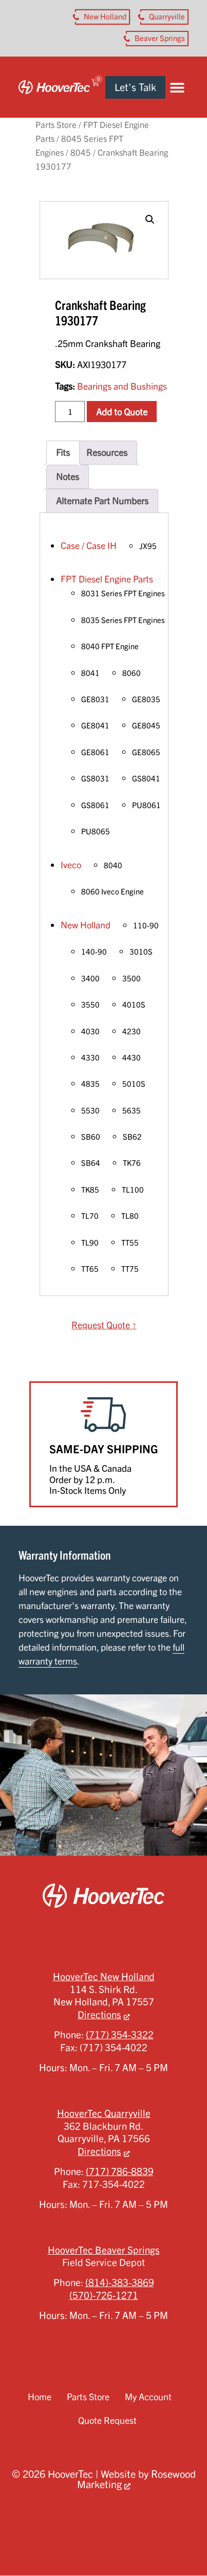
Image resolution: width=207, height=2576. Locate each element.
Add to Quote (121, 412)
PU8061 (146, 805)
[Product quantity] (70, 411)
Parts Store (56, 125)
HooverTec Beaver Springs (104, 2250)
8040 (113, 865)
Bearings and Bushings (122, 386)
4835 (90, 1084)
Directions (99, 2014)
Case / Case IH (89, 545)
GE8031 (95, 699)
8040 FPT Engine (110, 646)
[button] (177, 87)
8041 (90, 673)
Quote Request (107, 2420)
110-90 (146, 925)
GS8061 (95, 805)
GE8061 (95, 752)
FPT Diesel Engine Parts (107, 579)
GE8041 (95, 725)
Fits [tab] (63, 452)
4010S (133, 1004)
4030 (90, 1031)
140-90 (94, 951)
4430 (131, 1057)
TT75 (130, 1269)
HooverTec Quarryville (103, 2113)
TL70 (90, 1216)
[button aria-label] (102, 17)
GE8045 (146, 725)
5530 (90, 1110)
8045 (80, 152)
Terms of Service (134, 2533)
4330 (90, 1057)
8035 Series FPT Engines (123, 620)
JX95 (148, 546)
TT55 (130, 1242)
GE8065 (146, 752)
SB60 (90, 1136)
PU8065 (95, 831)
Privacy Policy (68, 2533)
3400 (90, 978)
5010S (133, 1084)
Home (39, 2396)
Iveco (71, 864)
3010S (141, 951)
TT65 (90, 1269)
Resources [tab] (106, 452)
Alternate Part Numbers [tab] (102, 501)
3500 (131, 978)
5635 (131, 1110)
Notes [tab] (67, 476)
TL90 (90, 1242)
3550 (90, 1004)
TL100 (133, 1189)
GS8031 (95, 778)
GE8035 (146, 699)
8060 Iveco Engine (112, 891)
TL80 (130, 1216)
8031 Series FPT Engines (123, 593)
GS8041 (146, 778)
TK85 (90, 1189)
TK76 (132, 1163)
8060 (131, 673)
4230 (131, 1031)
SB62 (132, 1136)
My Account (148, 2396)
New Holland (85, 925)
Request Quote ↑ (104, 1325)
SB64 (90, 1163)
